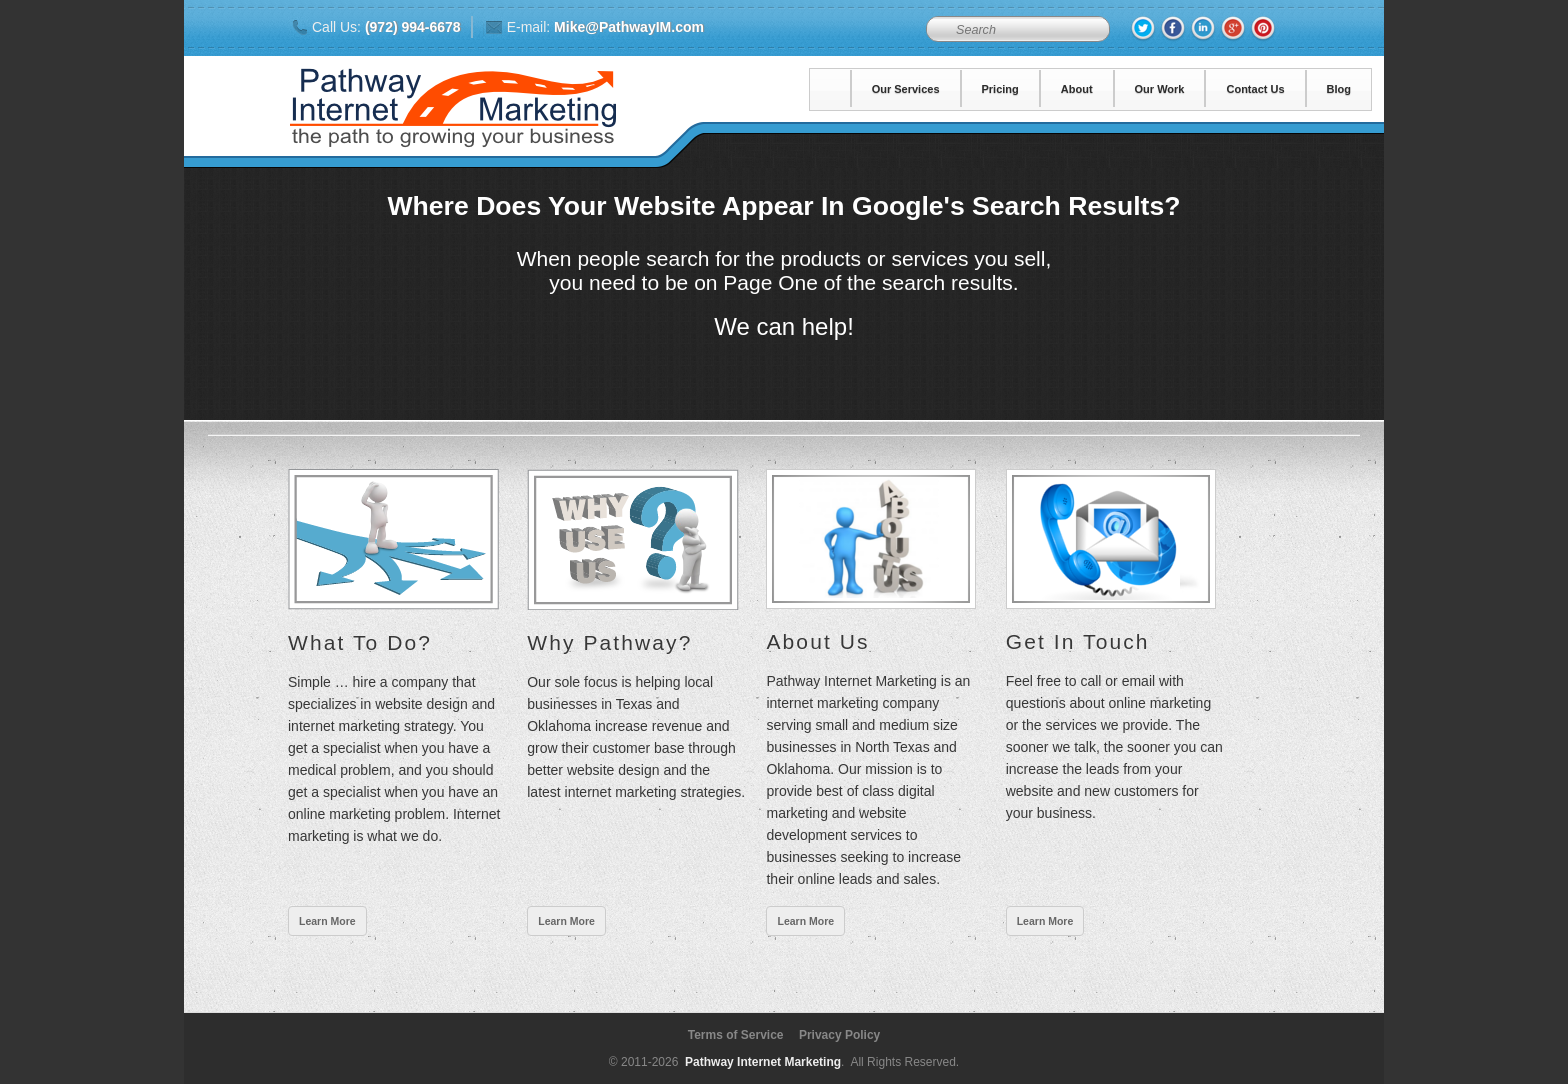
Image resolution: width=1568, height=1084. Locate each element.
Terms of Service (736, 1035)
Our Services (906, 89)
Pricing (1000, 89)
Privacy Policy (839, 1035)
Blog (1339, 89)
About (1077, 89)
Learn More (327, 921)
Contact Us (1255, 89)
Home (831, 88)
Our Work (1160, 89)
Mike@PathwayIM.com (629, 27)
